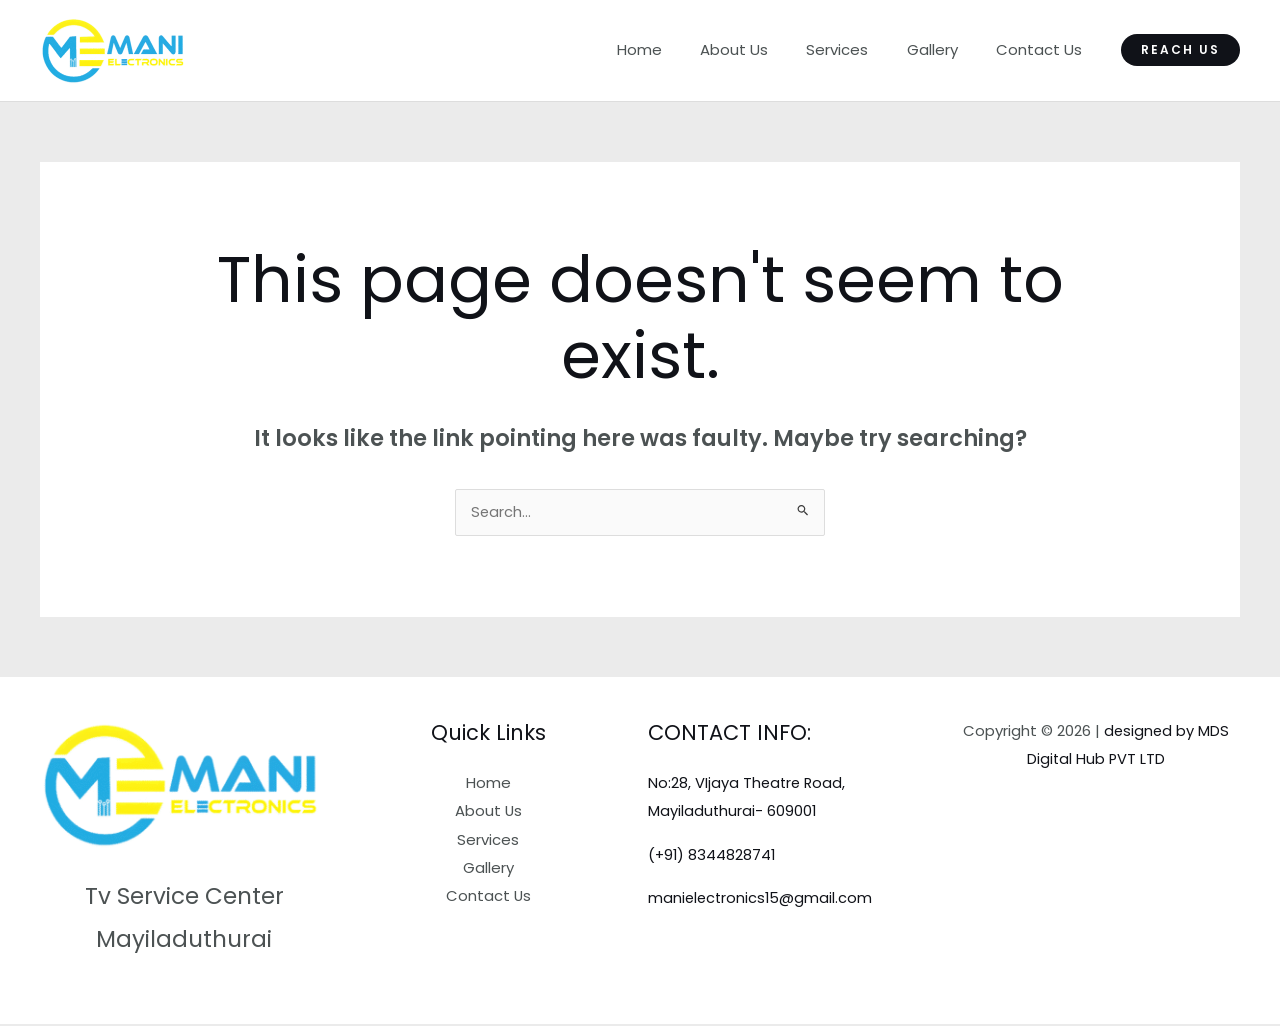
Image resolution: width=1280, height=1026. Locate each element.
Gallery (944, 49)
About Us (763, 49)
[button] (1180, 50)
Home (676, 49)
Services (858, 49)
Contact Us (1043, 49)
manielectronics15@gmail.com (762, 898)
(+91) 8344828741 (713, 855)
